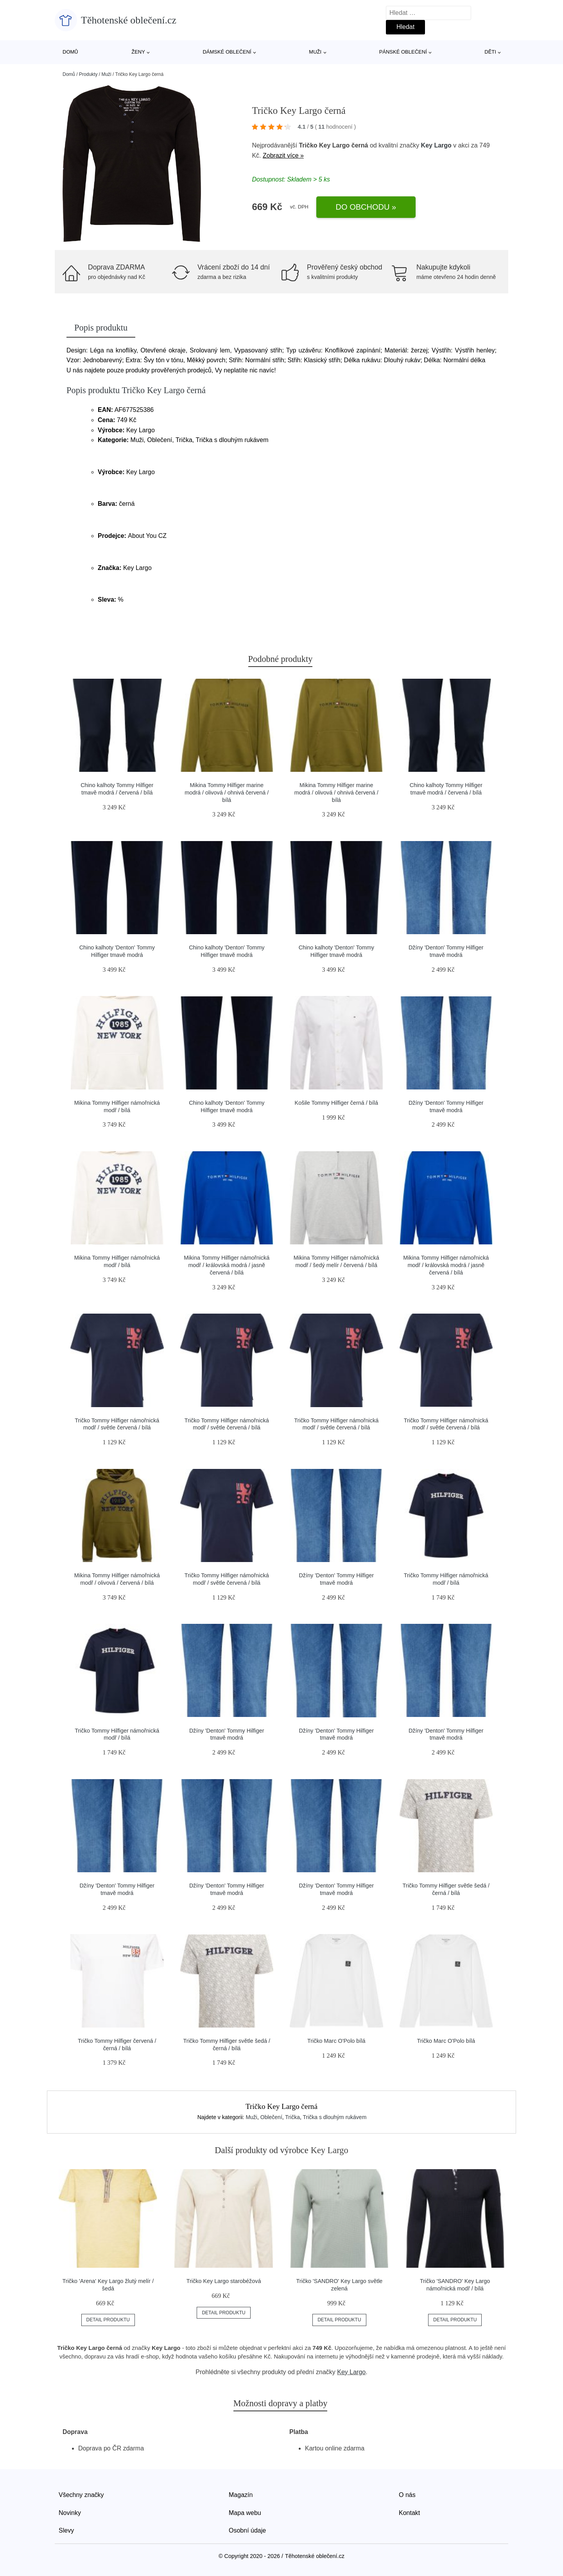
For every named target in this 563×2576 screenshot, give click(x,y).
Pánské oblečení (403, 52)
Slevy (66, 2530)
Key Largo (436, 145)
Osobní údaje (247, 2530)
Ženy (138, 52)
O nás (407, 2495)
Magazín (241, 2495)
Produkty (88, 74)
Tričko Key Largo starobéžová (223, 2281)
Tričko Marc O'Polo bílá (336, 2041)
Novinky (70, 2512)
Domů (70, 52)
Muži (315, 52)
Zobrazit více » (283, 155)
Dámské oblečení (227, 52)
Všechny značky (81, 2495)
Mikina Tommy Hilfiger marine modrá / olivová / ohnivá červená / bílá (227, 792)
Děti (490, 52)
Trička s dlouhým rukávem (334, 2117)
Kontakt (409, 2512)
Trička (292, 2117)
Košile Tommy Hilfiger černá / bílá (336, 1103)
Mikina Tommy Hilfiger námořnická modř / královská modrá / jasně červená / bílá (226, 1265)
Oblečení (271, 2117)
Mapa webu (245, 2512)
